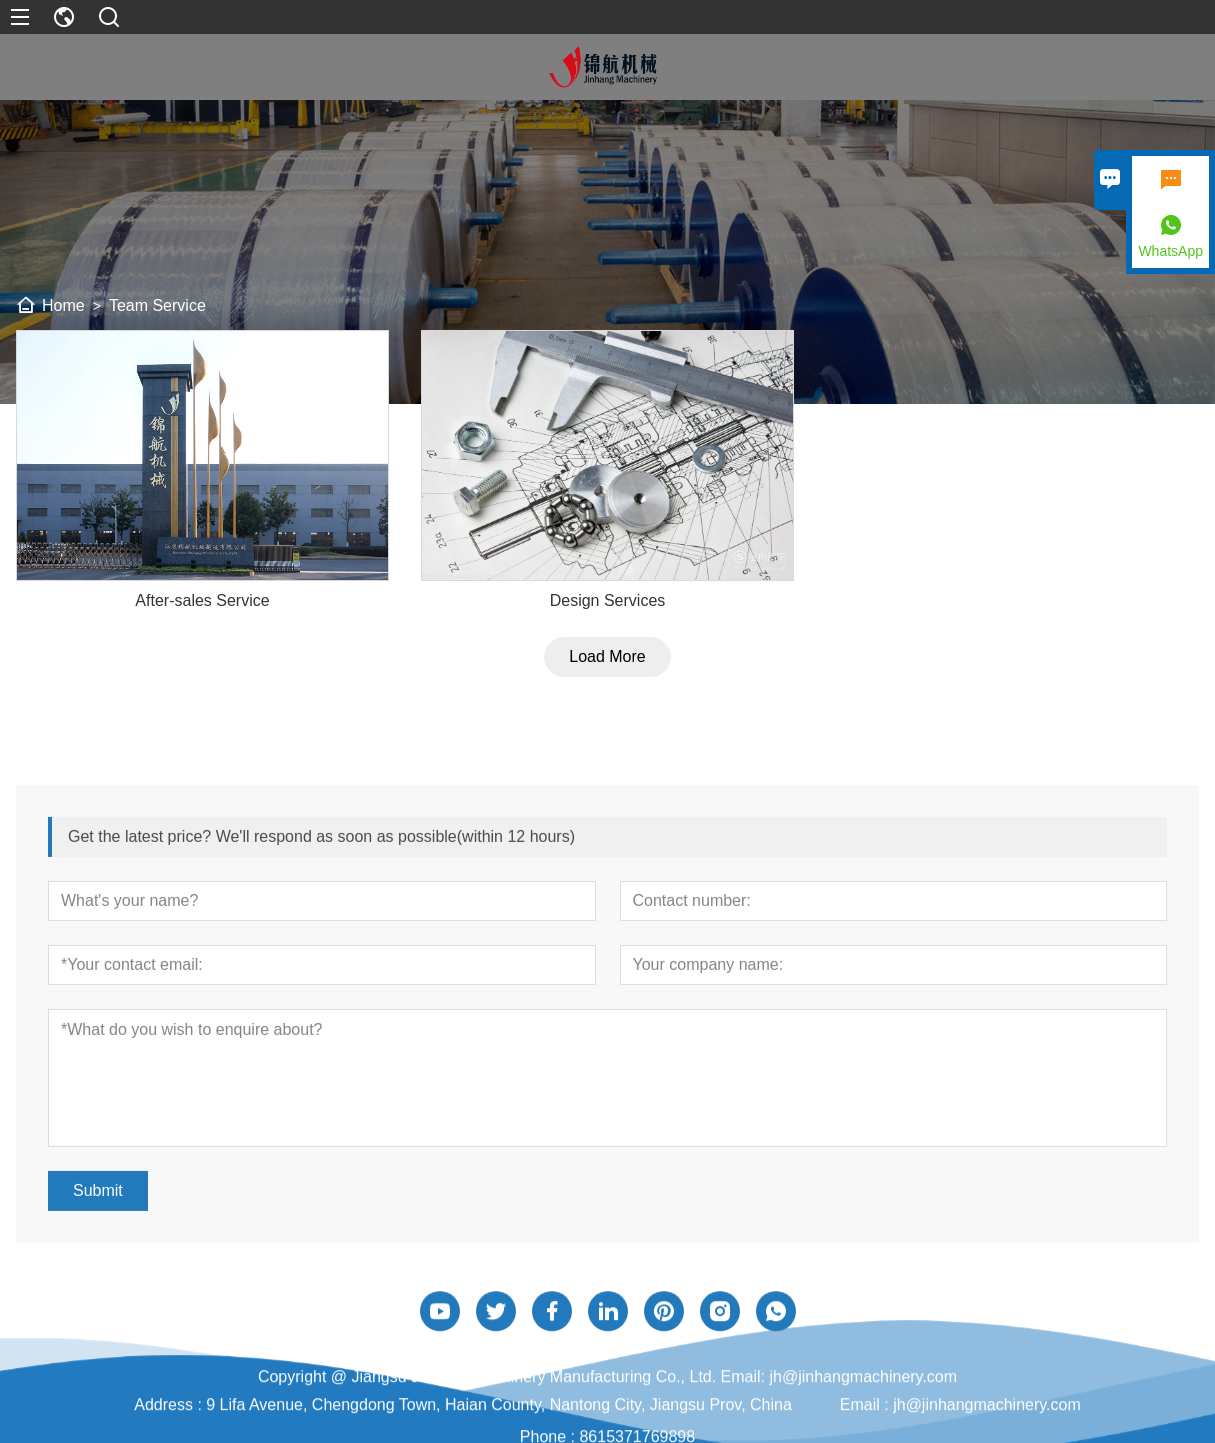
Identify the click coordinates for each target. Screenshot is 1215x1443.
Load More (607, 670)
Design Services (608, 614)
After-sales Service (202, 614)
